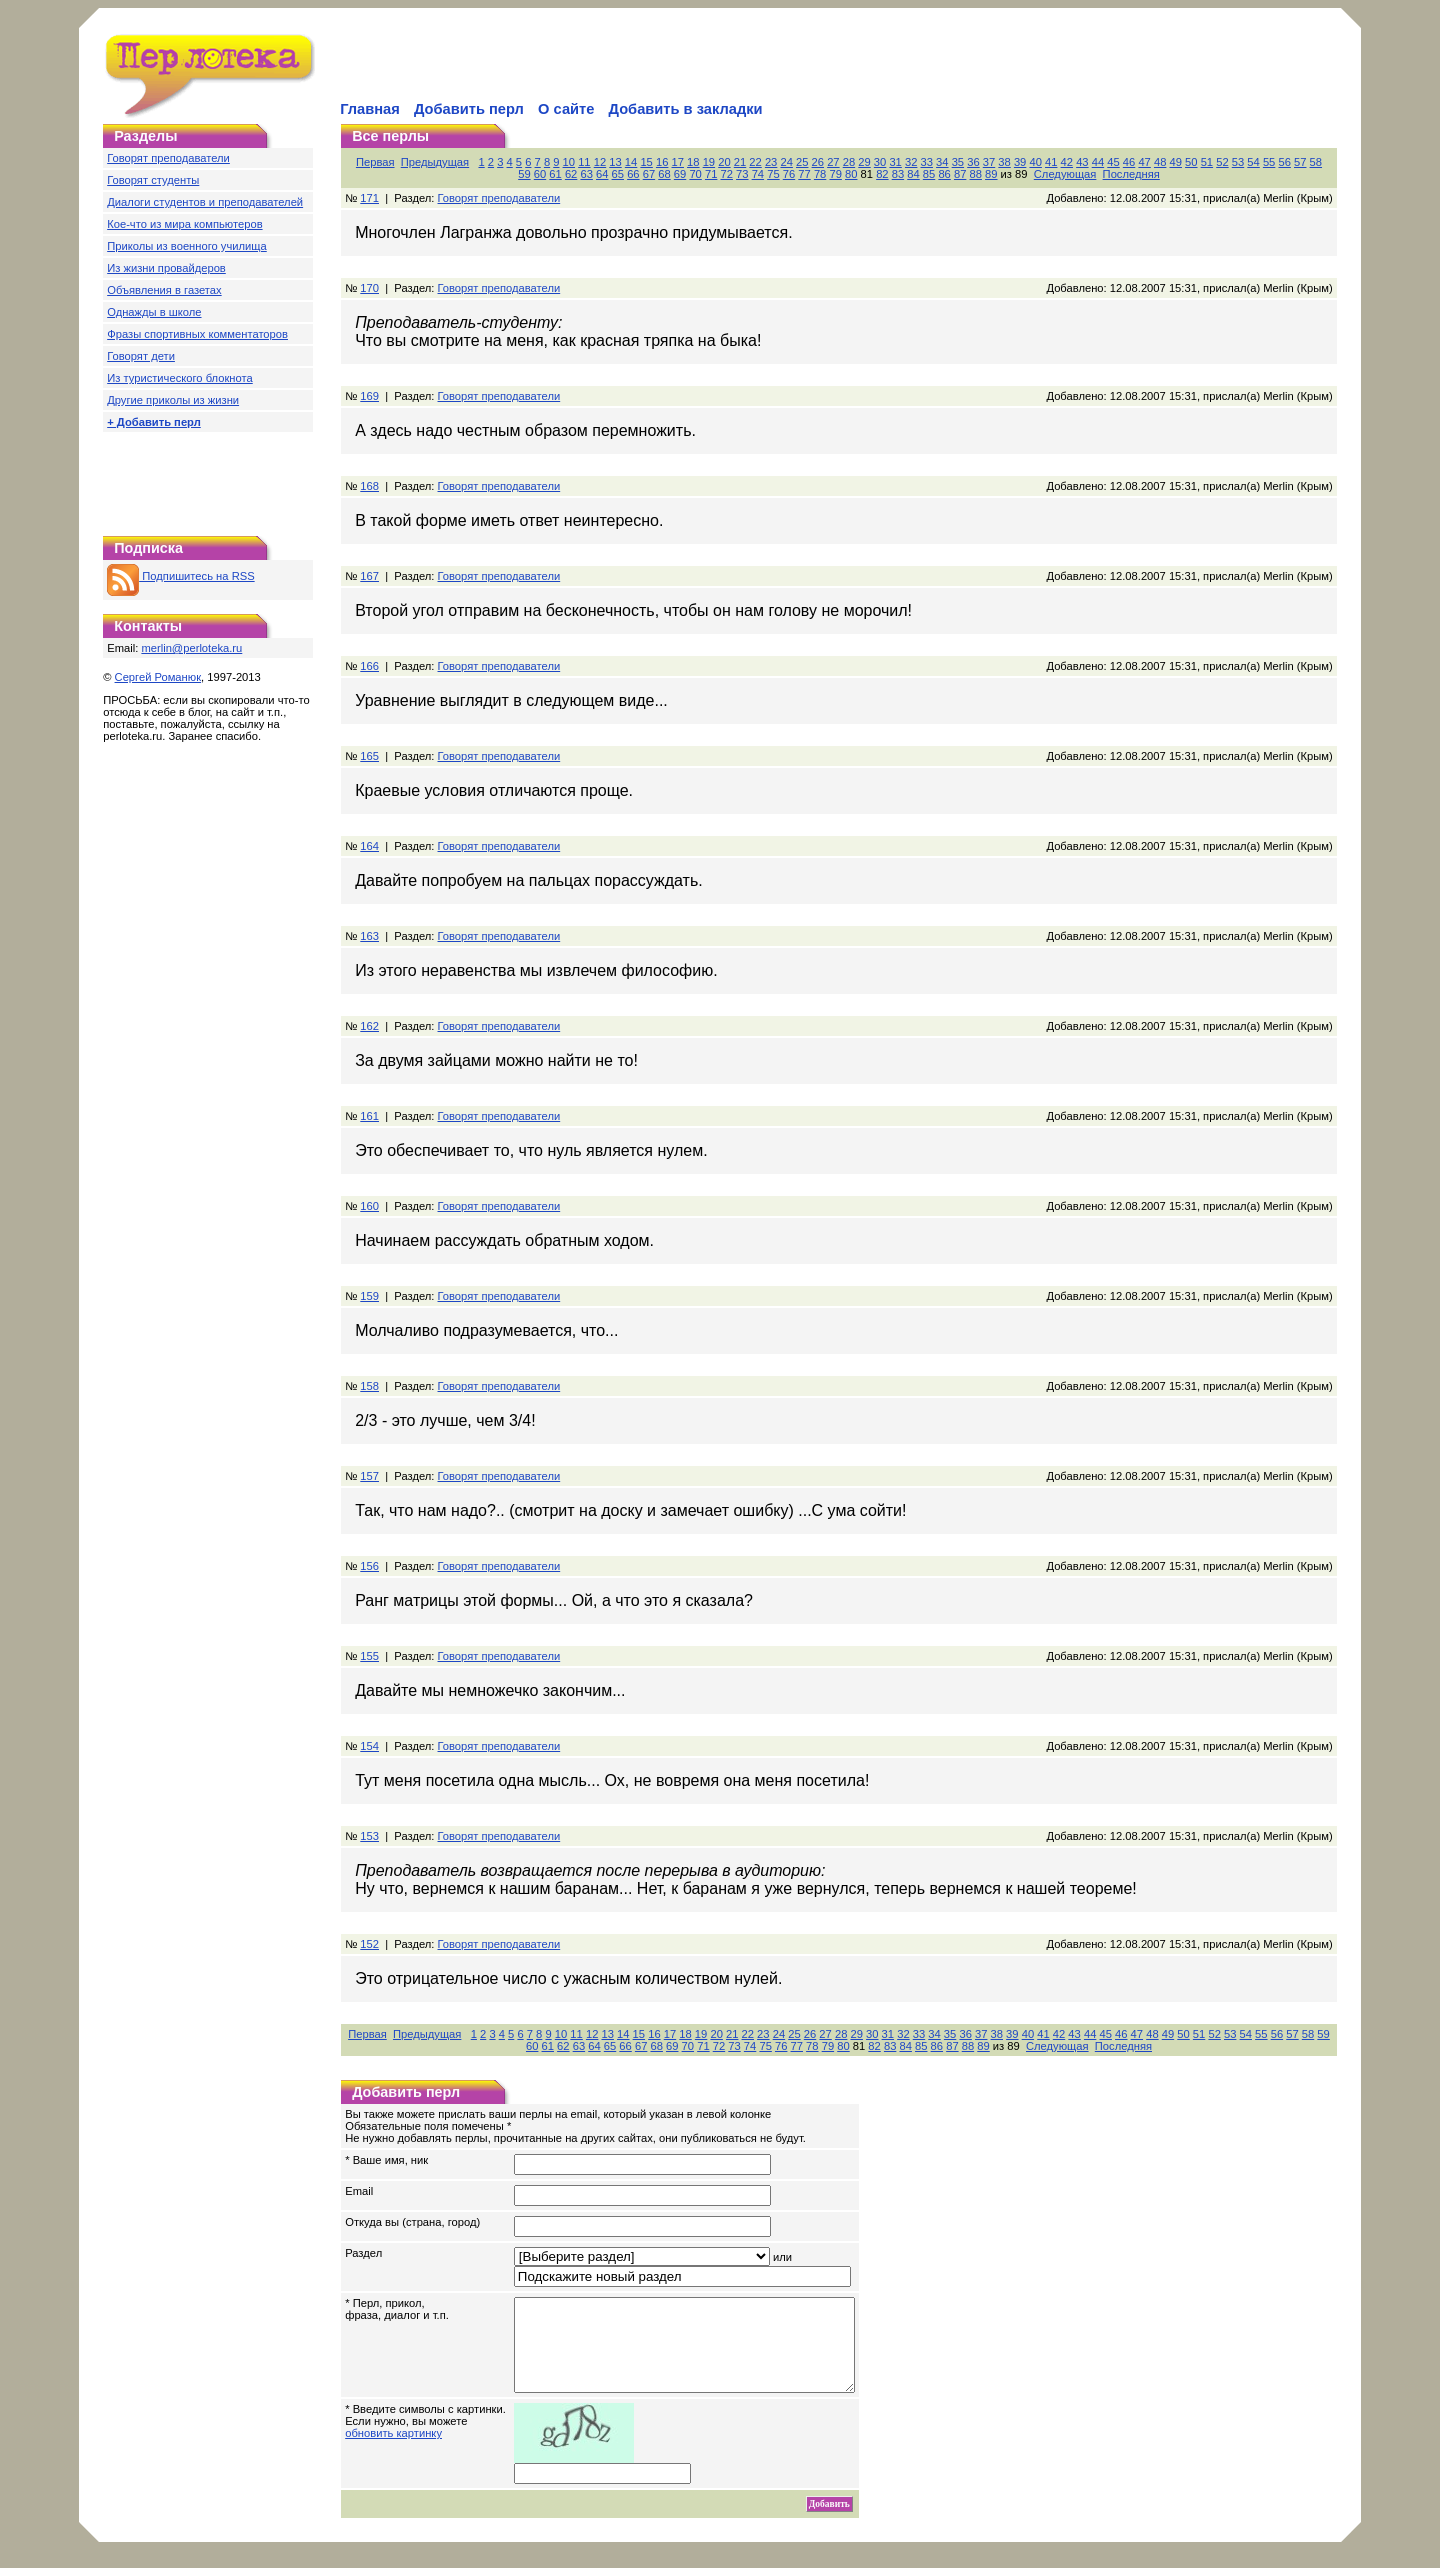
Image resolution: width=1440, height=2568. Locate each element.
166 (369, 666)
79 (835, 174)
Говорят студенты (153, 180)
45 (1113, 162)
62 (571, 174)
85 (929, 174)
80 (851, 174)
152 (369, 1944)
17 (678, 162)
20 (724, 162)
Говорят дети (141, 356)
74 (758, 174)
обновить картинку (393, 2451)
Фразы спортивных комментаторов (197, 334)
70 (695, 174)
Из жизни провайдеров (166, 268)
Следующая (1065, 174)
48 (1160, 162)
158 (369, 1386)
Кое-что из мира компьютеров (184, 224)
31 (895, 162)
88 (976, 174)
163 (369, 936)
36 (973, 162)
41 (1051, 162)
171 (369, 198)
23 (771, 162)
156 (369, 1566)
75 (773, 174)
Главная (370, 109)
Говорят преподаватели (168, 158)
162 (369, 1026)
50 (1191, 162)
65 (618, 174)
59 (524, 174)
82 (882, 174)
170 (369, 288)
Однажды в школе (154, 312)
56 (1284, 162)
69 (680, 174)
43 (1082, 162)
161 (369, 1116)
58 (1316, 162)
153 (369, 1836)
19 (709, 162)
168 (369, 486)
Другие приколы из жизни (173, 400)
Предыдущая (435, 162)
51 (1207, 162)
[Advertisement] (571, 66)
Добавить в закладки (686, 109)
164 (369, 846)
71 (711, 174)
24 (786, 162)
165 (369, 756)
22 (755, 162)
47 (1144, 162)
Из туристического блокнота (180, 378)
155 (369, 1656)
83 (898, 174)
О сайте (566, 109)
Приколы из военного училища (187, 246)
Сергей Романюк (158, 677)
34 (942, 162)
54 (1253, 162)
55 (1269, 162)
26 (818, 162)
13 (615, 162)
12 (600, 162)
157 (369, 1476)
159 (369, 1296)
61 (555, 174)
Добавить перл (469, 109)
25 (802, 162)
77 (804, 174)
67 (649, 174)
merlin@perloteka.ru (191, 648)
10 (569, 162)
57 (1300, 162)
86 (944, 174)
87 (960, 174)
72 (727, 174)
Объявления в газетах (164, 290)
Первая (375, 162)
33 (927, 162)
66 (633, 174)
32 (911, 162)
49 (1176, 162)
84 (913, 174)
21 (740, 162)
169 (369, 396)
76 (789, 174)
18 (693, 162)
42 (1067, 162)
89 (991, 174)
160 (369, 1206)
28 (849, 162)
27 (833, 162)
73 (742, 174)
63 (586, 174)
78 (820, 174)
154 (369, 1746)
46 (1129, 162)
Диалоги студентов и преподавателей (205, 202)
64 (602, 174)
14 (631, 162)
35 (958, 162)
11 (584, 162)
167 (369, 576)
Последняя (1131, 174)
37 (989, 162)
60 (540, 174)
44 (1098, 162)
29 (864, 162)
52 (1222, 162)
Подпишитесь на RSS (180, 576)
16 (662, 162)
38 (1004, 162)
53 (1238, 162)
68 (664, 174)
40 (1035, 162)
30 (880, 162)
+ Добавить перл (154, 422)
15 (646, 162)
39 (1020, 162)
